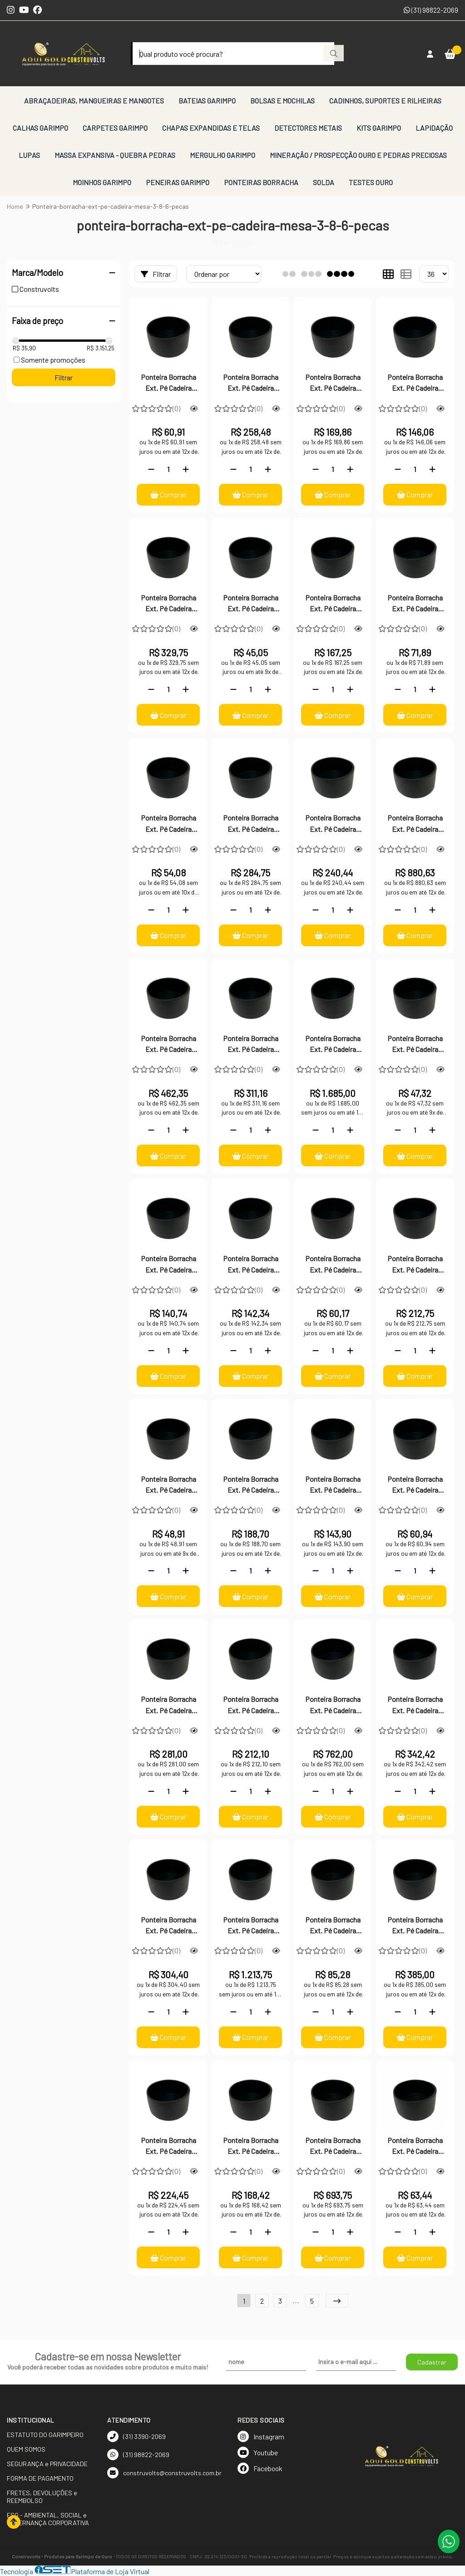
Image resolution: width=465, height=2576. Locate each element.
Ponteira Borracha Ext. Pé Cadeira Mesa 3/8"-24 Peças (250, 1265)
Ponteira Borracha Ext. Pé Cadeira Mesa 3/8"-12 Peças (332, 1265)
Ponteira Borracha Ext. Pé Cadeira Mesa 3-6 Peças (250, 1705)
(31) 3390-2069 (136, 2436)
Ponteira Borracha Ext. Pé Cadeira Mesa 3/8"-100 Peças (415, 1265)
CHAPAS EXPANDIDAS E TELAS (211, 127)
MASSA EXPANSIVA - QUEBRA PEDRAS (114, 155)
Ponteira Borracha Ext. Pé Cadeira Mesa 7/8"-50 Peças (250, 383)
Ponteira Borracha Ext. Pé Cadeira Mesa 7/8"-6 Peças (168, 383)
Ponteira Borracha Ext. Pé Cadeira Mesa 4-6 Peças (333, 824)
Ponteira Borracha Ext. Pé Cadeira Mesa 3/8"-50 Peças (168, 1265)
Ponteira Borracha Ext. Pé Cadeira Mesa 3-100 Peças (250, 1926)
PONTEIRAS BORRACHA (261, 182)
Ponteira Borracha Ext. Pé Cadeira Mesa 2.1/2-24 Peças (168, 2147)
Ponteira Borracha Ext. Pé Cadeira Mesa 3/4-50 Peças (250, 1485)
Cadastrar (431, 2362)
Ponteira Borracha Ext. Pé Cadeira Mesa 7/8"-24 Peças (332, 383)
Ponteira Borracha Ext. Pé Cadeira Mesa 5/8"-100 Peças (250, 824)
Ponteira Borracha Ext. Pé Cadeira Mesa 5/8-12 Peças (168, 824)
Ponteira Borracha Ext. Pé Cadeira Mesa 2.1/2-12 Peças (250, 2147)
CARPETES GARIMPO (115, 127)
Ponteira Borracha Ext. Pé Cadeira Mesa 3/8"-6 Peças (415, 1045)
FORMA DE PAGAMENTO (40, 2478)
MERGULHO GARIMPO (222, 155)
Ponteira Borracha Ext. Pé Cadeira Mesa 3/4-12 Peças (414, 1485)
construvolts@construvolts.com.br (164, 2472)
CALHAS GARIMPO (40, 127)
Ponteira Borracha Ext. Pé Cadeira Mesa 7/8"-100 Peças (168, 604)
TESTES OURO (371, 182)
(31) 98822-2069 (431, 9)
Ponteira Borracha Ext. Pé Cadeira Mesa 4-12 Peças (250, 1045)
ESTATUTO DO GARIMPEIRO (45, 2434)
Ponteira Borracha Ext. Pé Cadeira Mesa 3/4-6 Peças (168, 1485)
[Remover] (151, 469)
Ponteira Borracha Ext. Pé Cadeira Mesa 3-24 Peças (415, 1705)
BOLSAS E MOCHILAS (282, 100)
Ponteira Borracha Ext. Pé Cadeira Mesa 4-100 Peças (333, 1045)
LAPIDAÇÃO (434, 127)
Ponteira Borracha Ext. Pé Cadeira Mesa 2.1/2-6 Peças (333, 1926)
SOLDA (323, 182)
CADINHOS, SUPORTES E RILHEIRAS (385, 100)
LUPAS (29, 155)
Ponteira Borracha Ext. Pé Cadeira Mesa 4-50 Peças (415, 824)
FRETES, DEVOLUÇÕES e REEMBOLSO (42, 2496)
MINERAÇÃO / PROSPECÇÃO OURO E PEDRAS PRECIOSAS (358, 155)
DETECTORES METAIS (308, 127)
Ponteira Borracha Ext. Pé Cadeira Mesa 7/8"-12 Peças (415, 383)
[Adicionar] (186, 469)
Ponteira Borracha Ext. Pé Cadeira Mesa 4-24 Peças (168, 1045)
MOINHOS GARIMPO (102, 182)
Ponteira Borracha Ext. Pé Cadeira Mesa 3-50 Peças (333, 1705)
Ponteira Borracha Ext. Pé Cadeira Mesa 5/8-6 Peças (250, 604)
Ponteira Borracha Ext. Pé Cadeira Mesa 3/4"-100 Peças (168, 1705)
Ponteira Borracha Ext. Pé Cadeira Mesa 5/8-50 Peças (333, 604)
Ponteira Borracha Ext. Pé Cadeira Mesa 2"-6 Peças (415, 2147)
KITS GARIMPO (378, 127)
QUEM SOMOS (26, 2449)
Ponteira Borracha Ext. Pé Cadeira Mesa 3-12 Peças (168, 1926)
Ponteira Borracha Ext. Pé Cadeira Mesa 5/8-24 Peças (415, 604)
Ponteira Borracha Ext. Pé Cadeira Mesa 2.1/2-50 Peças (415, 1926)
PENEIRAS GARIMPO (177, 182)
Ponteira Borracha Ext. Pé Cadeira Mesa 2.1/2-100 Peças (333, 2147)
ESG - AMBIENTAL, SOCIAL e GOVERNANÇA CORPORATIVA (48, 2519)
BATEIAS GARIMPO (207, 100)
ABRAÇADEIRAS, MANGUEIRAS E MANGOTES (94, 100)
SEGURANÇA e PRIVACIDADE (47, 2464)
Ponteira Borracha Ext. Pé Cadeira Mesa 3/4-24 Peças (332, 1485)
